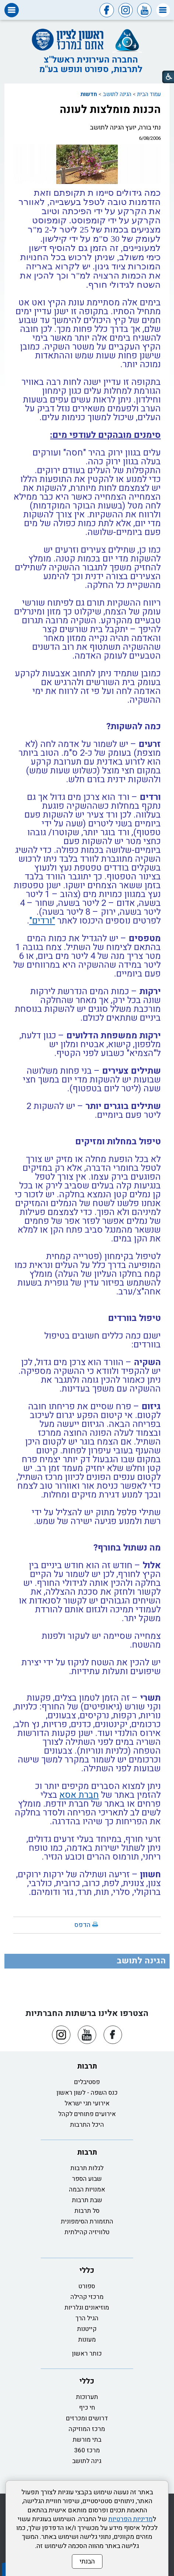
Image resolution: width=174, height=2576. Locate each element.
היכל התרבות (87, 2124)
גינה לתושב (86, 2461)
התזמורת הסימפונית (87, 2221)
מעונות (87, 2339)
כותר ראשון (87, 2353)
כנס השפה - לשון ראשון (87, 2092)
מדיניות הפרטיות (130, 2519)
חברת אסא (79, 1795)
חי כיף (87, 2407)
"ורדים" (42, 920)
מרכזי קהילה (87, 2297)
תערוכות (87, 2397)
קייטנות (87, 2329)
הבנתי (87, 2561)
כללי (86, 2270)
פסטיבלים (87, 2082)
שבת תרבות (87, 2200)
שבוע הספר (87, 2178)
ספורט (87, 2286)
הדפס (82, 1925)
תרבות (87, 2066)
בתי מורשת (87, 2439)
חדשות (88, 94)
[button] (163, 10)
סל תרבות (87, 2210)
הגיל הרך (87, 2318)
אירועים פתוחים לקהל (87, 2114)
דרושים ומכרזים (87, 2418)
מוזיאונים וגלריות (87, 2307)
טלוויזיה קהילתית (87, 2232)
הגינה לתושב (117, 94)
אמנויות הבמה (87, 2189)
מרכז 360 (87, 2450)
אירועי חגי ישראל (87, 2103)
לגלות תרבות (87, 2168)
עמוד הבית (149, 94)
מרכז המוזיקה (87, 2429)
